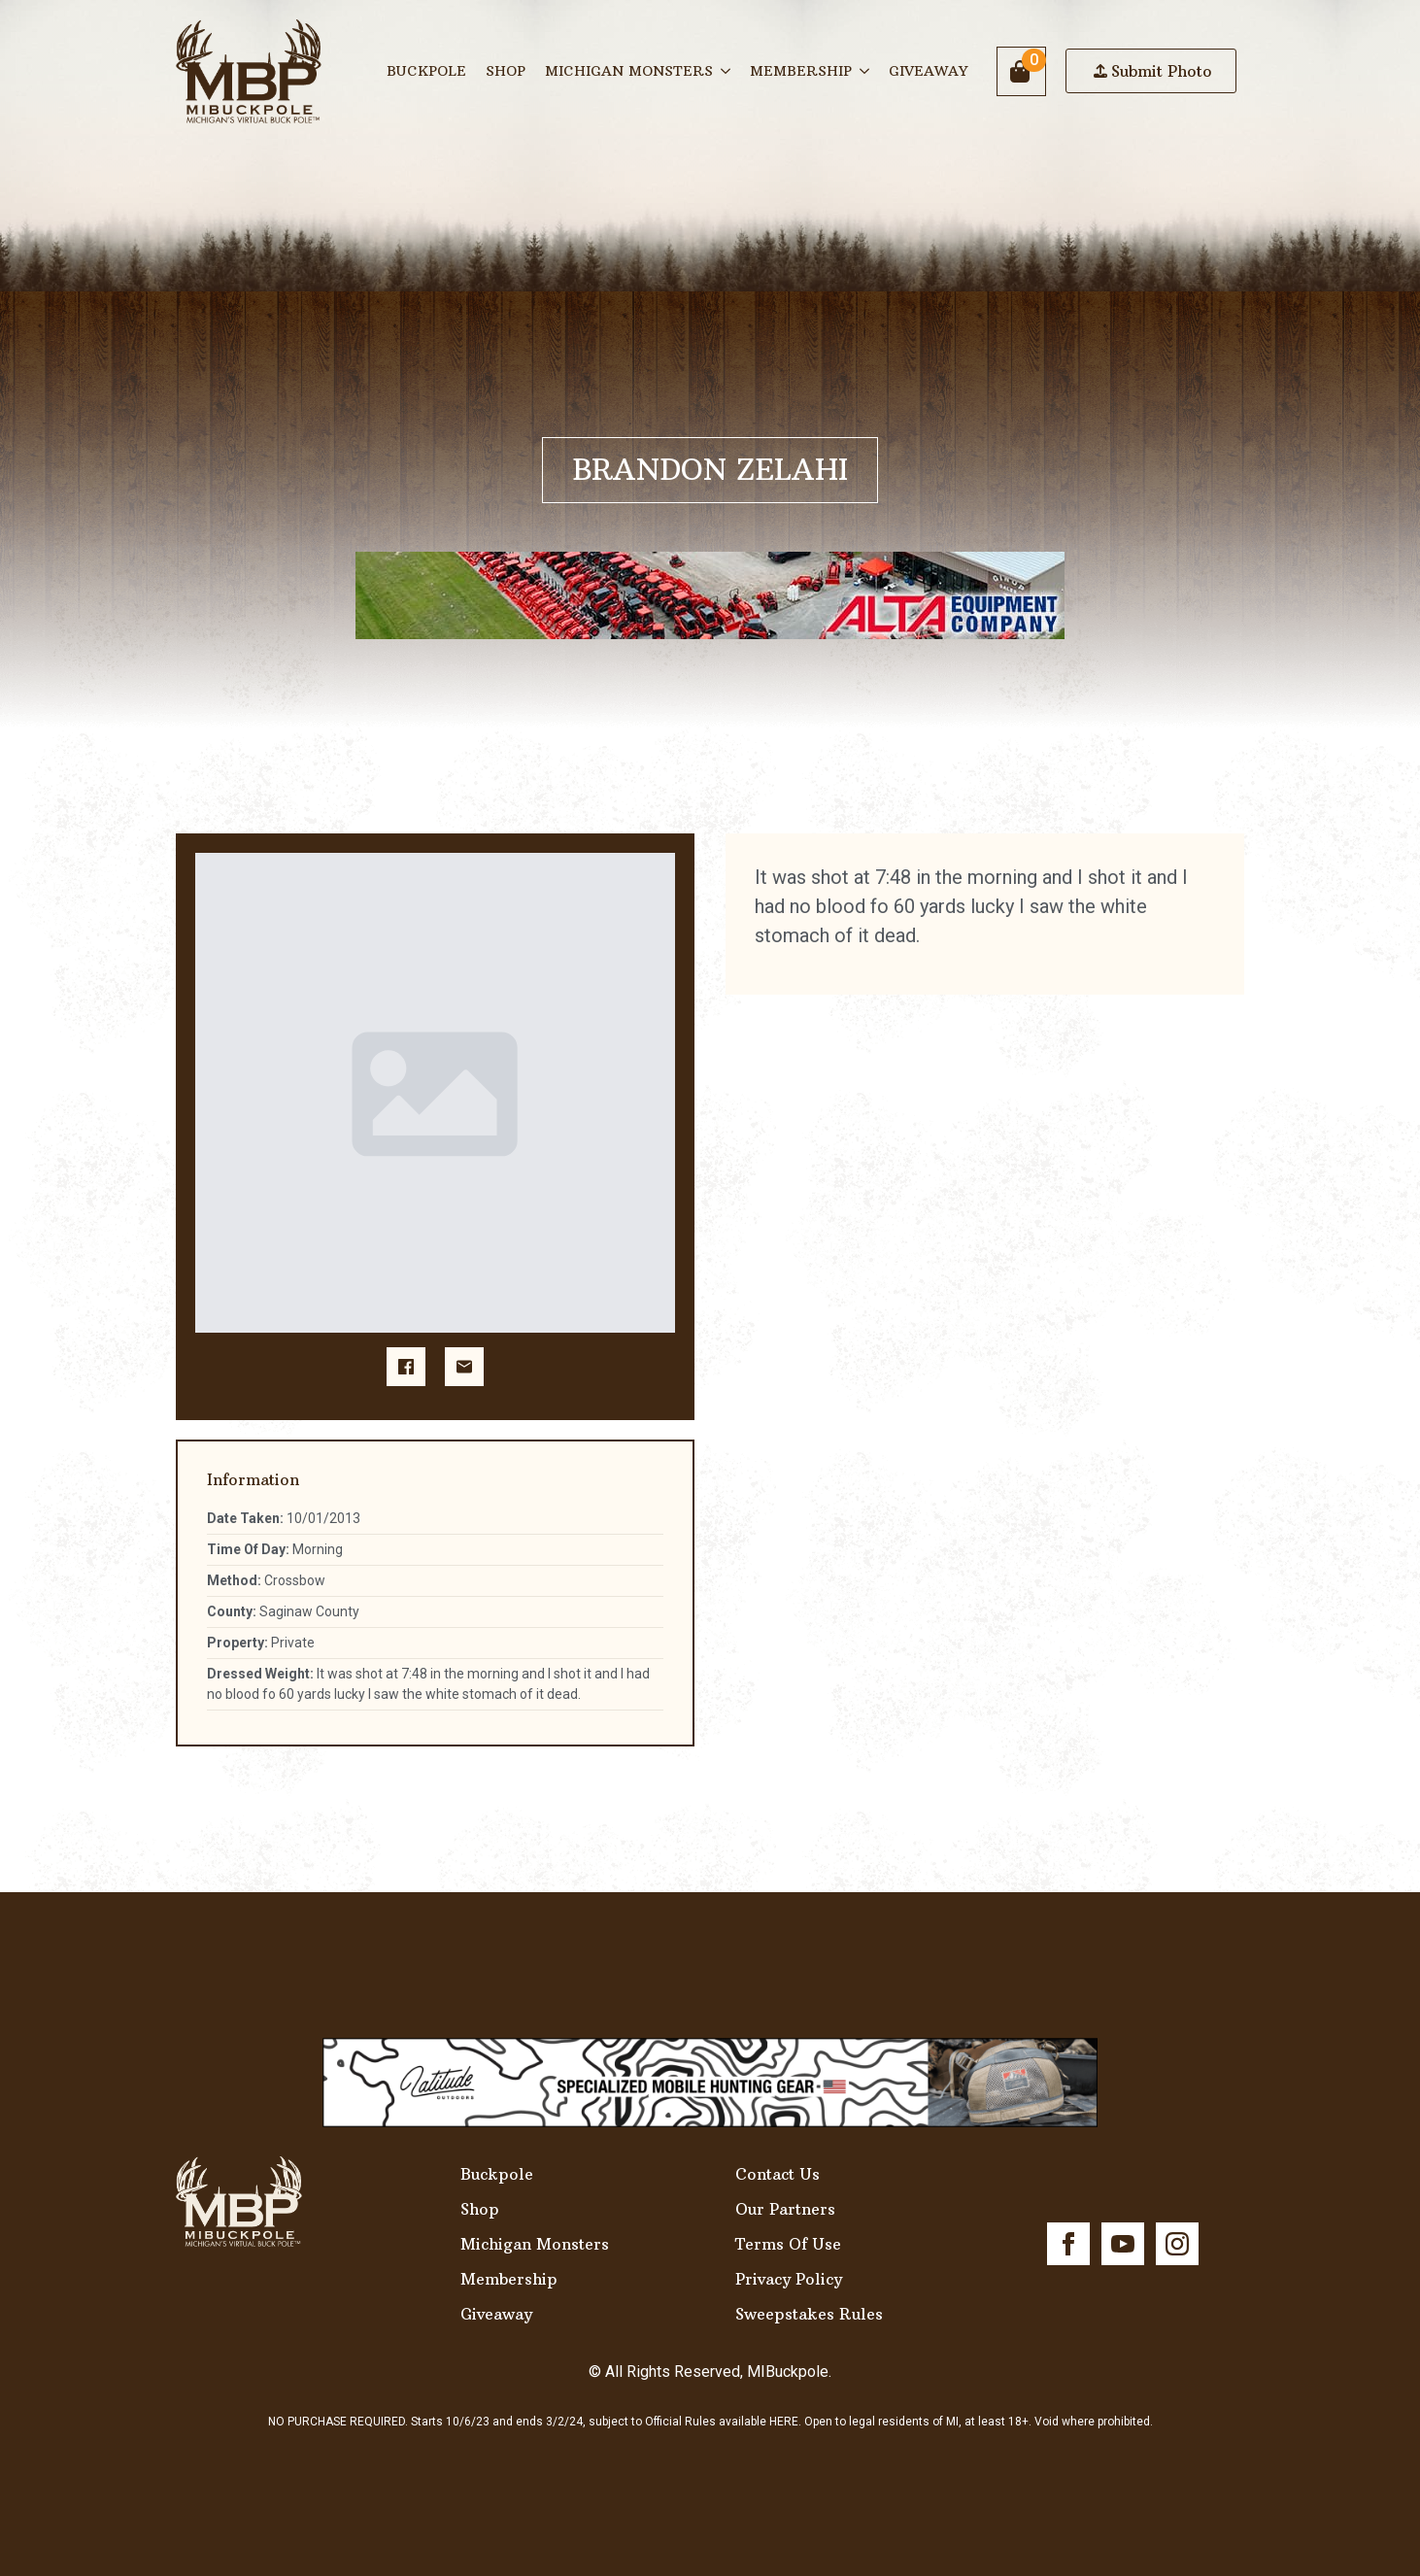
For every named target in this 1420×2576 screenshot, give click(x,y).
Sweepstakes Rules (809, 2313)
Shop (505, 71)
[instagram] (1177, 2243)
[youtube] (1122, 2243)
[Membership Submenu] (865, 70)
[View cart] (1021, 71)
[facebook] (1068, 2243)
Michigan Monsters (629, 71)
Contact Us (777, 2174)
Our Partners (785, 2209)
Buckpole (426, 71)
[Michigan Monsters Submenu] (726, 70)
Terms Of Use (788, 2244)
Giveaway (928, 71)
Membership (801, 71)
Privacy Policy (788, 2278)
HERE (783, 2421)
